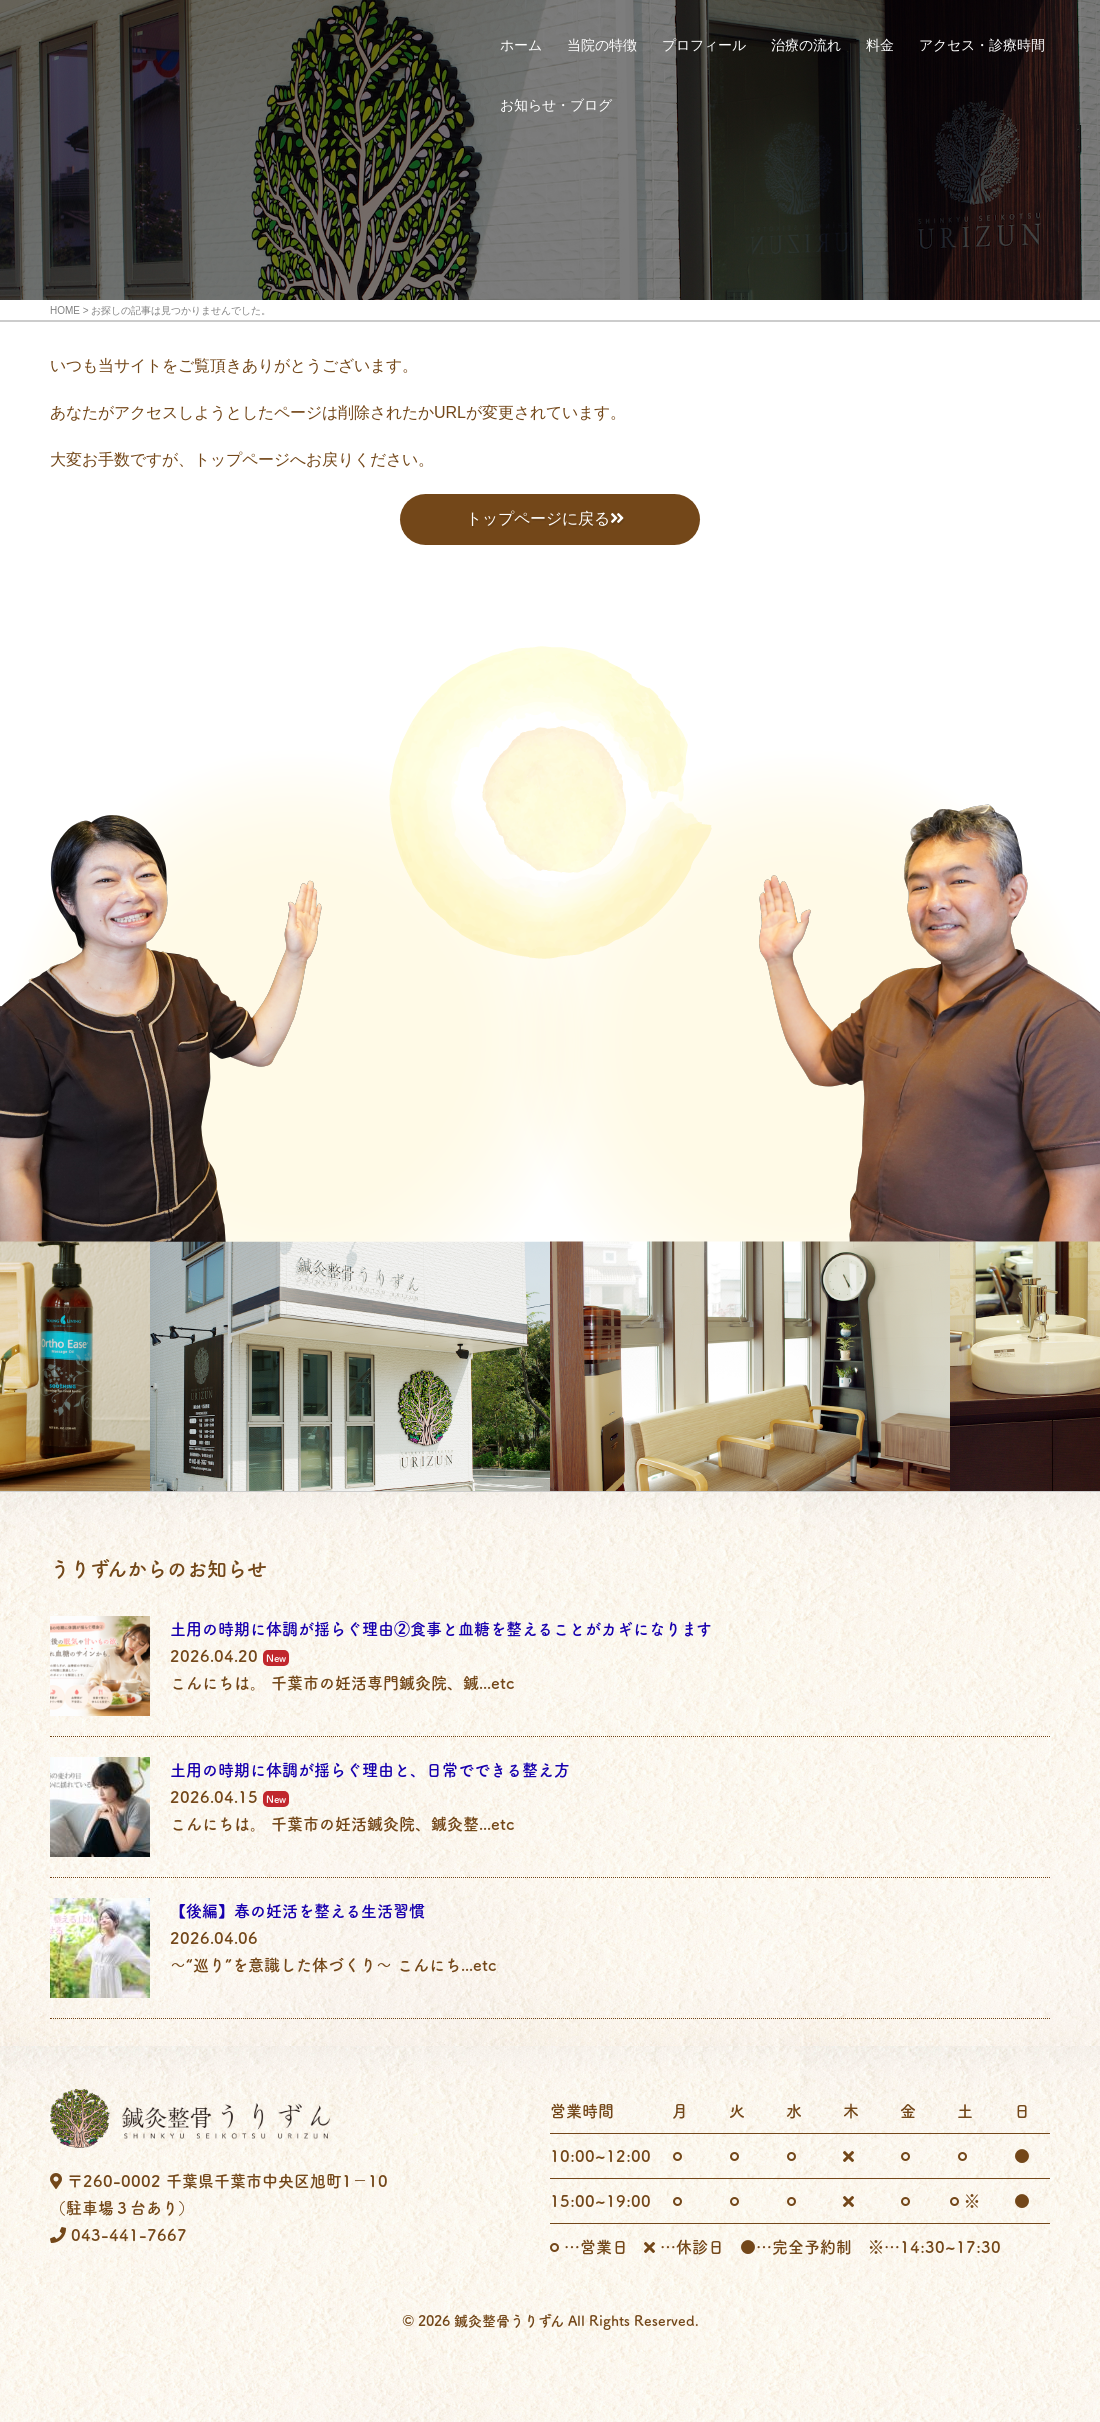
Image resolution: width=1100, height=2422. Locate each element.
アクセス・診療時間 (982, 45)
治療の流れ (806, 45)
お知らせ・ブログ (556, 105)
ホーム (521, 45)
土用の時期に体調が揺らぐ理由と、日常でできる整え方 (370, 1770)
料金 (880, 45)
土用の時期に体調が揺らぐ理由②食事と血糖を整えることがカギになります (441, 1629)
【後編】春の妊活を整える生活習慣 (297, 1911)
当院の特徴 (602, 45)
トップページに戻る (538, 518)
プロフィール (704, 45)
